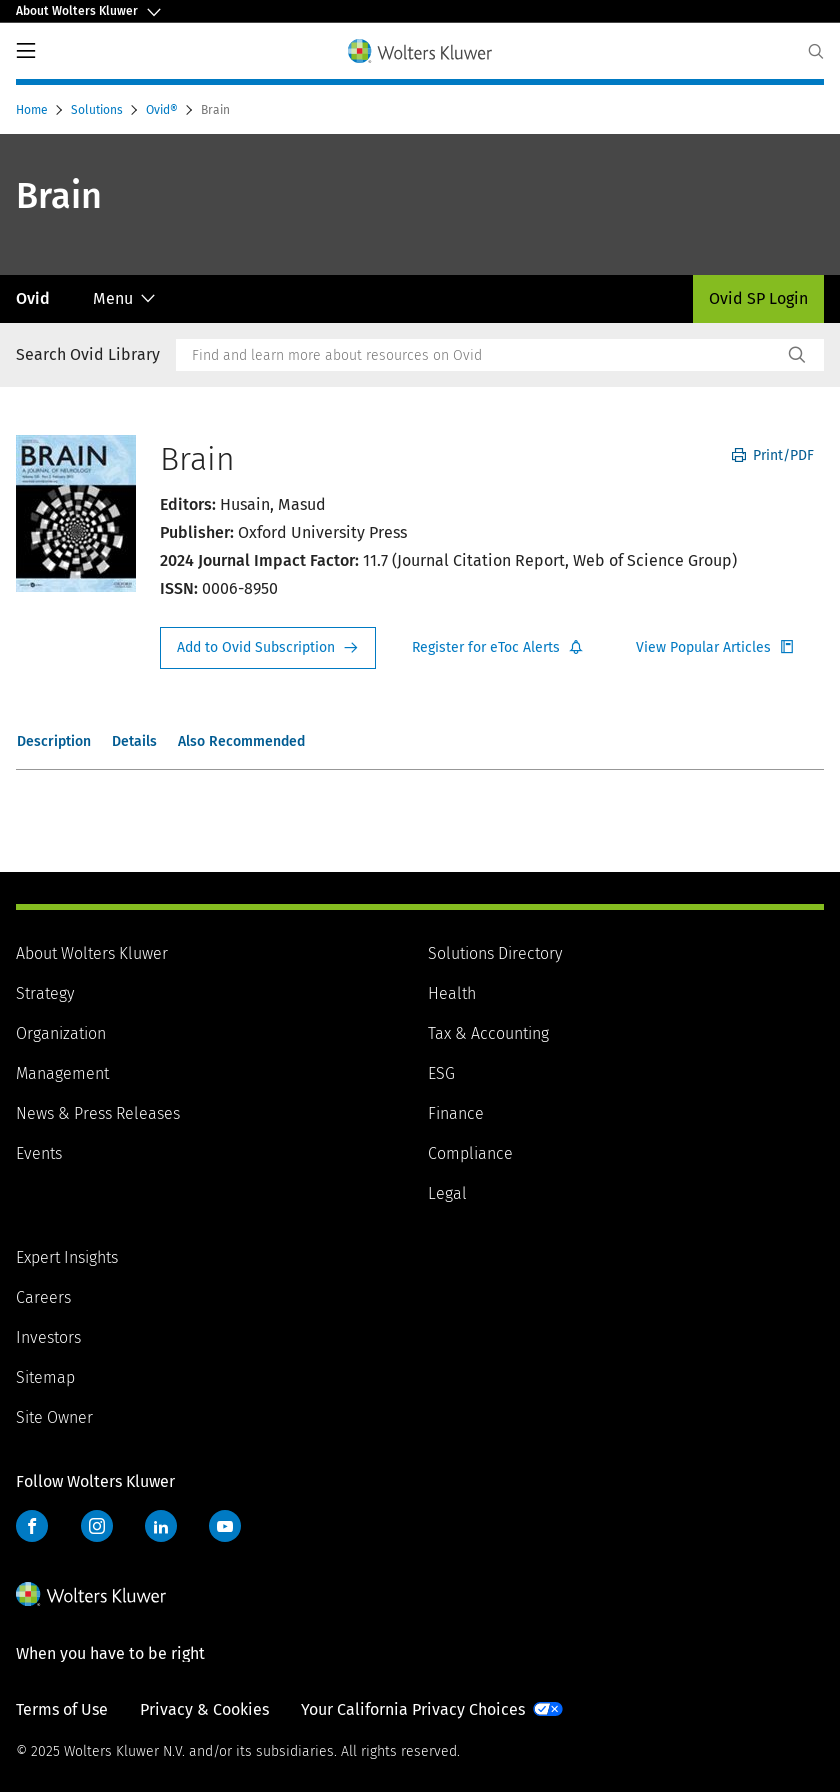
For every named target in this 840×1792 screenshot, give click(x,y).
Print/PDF (773, 455)
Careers (43, 1297)
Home (33, 110)
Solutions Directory (495, 953)
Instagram (97, 1526)
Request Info (268, 648)
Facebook (32, 1526)
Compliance (470, 1153)
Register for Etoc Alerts (498, 648)
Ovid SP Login (758, 298)
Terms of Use (62, 1709)
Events (39, 1153)
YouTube (225, 1526)
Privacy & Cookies (204, 1709)
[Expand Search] (816, 51)
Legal (447, 1193)
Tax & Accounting (488, 1033)
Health (452, 993)
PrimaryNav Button (26, 51)
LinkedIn (161, 1526)
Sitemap (45, 1377)
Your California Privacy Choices (413, 1709)
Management (62, 1073)
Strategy (45, 993)
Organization (61, 1033)
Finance (456, 1113)
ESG (441, 1073)
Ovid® (163, 110)
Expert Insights (67, 1257)
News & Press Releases (98, 1113)
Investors (48, 1337)
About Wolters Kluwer (92, 953)
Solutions (98, 110)
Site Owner (54, 1417)
